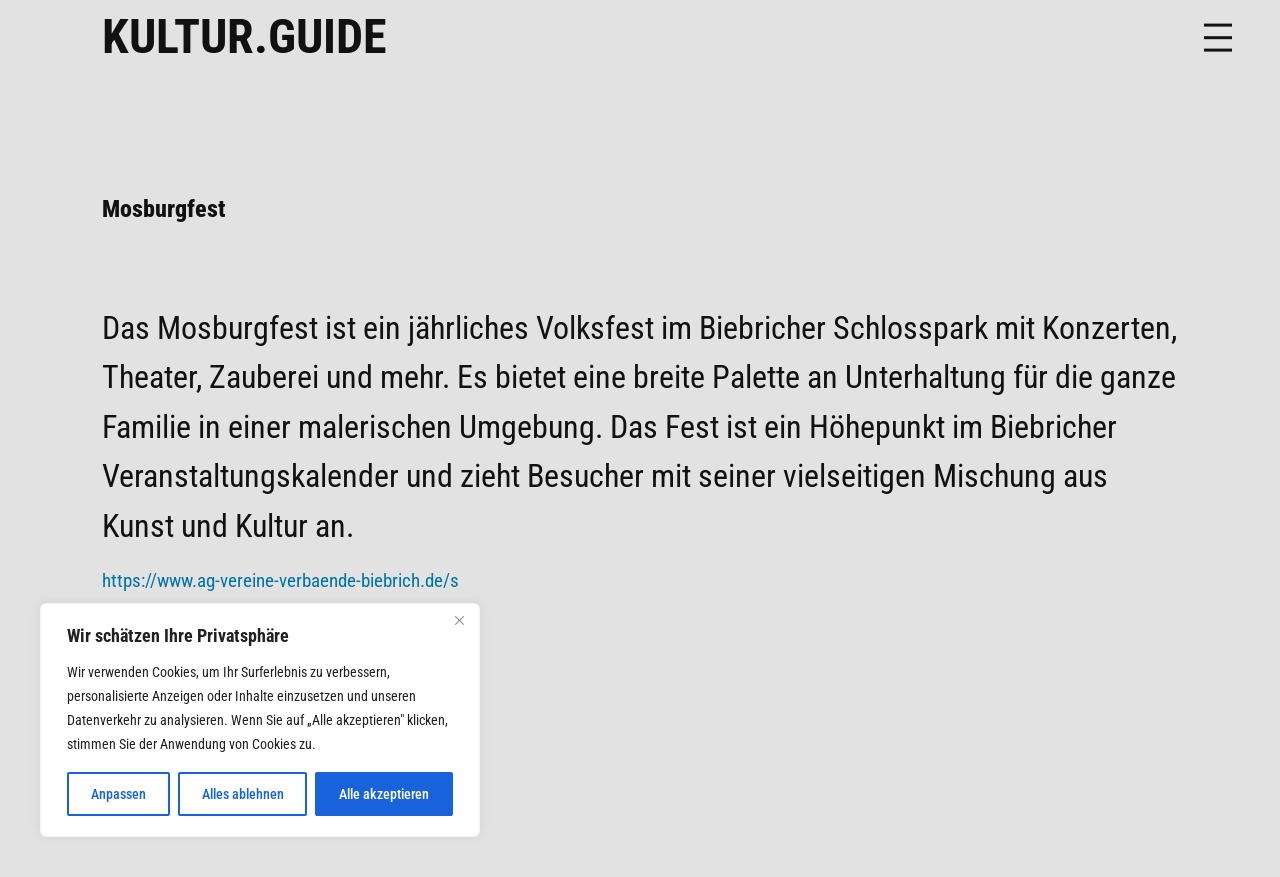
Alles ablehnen (243, 794)
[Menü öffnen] (1218, 37)
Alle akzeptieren (384, 794)
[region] (260, 720)
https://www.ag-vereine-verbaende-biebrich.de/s (280, 580)
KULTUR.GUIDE (244, 36)
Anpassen (118, 794)
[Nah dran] (459, 620)
